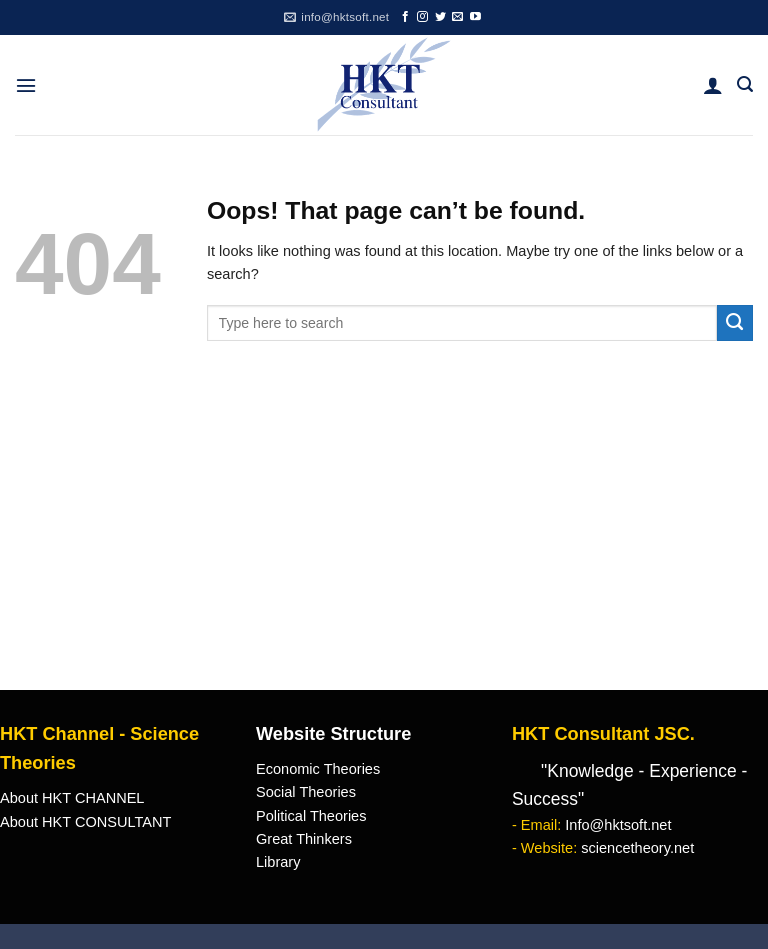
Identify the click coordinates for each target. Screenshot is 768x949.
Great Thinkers (304, 839)
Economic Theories (318, 769)
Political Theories (311, 816)
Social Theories (306, 792)
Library (278, 862)
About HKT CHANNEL (72, 798)
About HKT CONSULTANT (85, 822)
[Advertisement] (384, 540)
